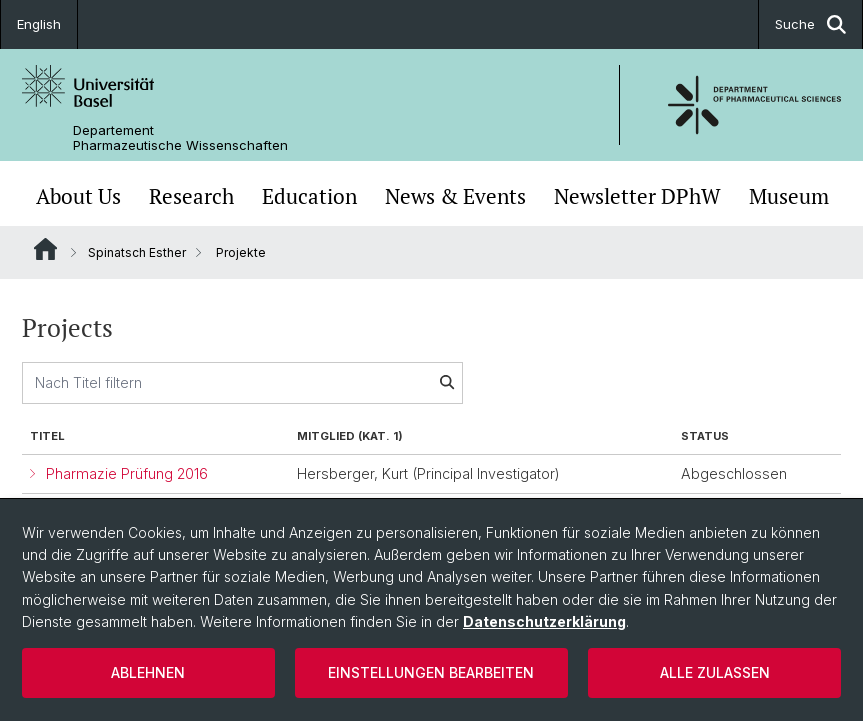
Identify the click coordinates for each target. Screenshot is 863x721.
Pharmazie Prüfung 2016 (127, 473)
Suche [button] (810, 24)
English (39, 24)
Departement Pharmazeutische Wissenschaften (180, 138)
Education (309, 196)
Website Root (45, 249)
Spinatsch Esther (137, 252)
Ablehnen (148, 672)
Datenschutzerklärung (544, 621)
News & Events (455, 196)
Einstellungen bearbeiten (431, 672)
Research (191, 196)
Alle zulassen (715, 672)
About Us (78, 196)
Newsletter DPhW (637, 196)
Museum (789, 196)
